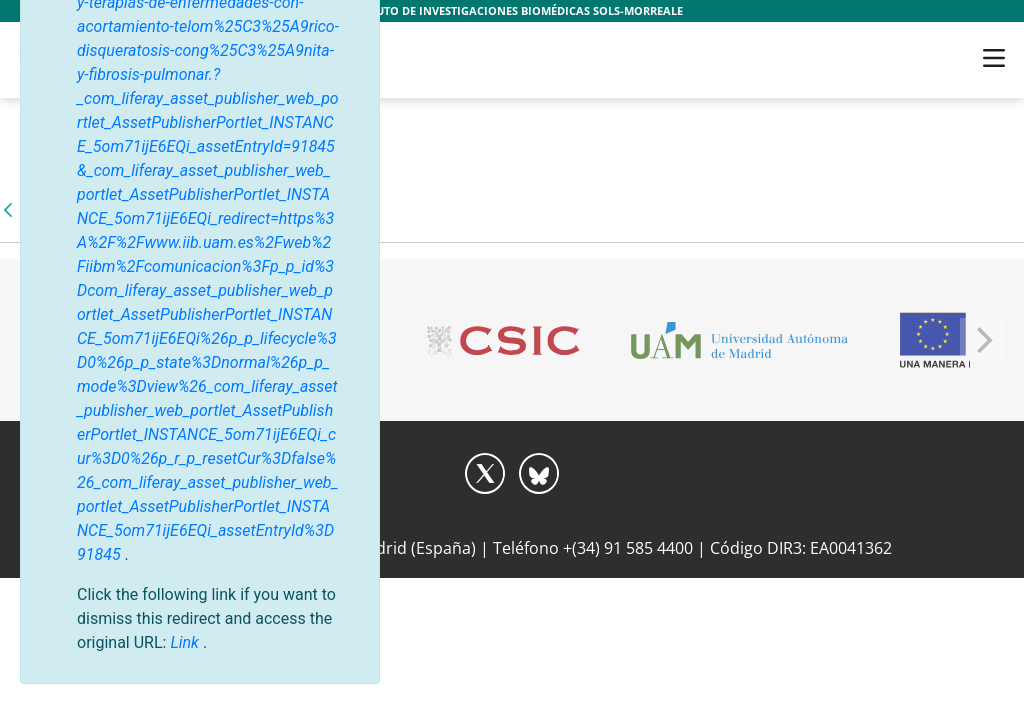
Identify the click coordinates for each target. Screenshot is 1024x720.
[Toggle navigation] (994, 58)
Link (186, 642)
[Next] (982, 340)
